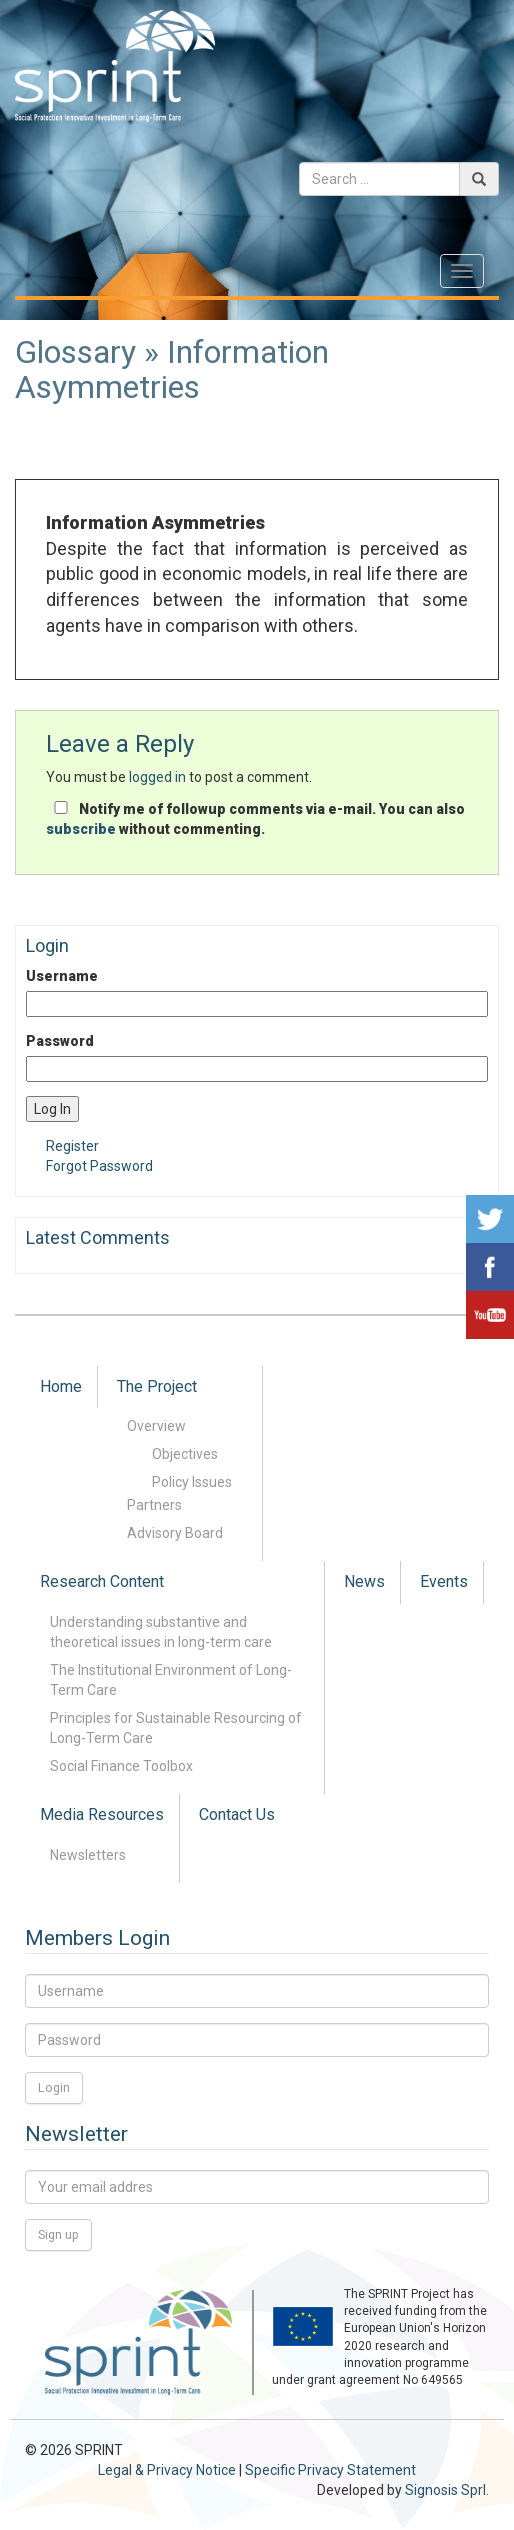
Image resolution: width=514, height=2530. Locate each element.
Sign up (58, 2234)
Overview (156, 1426)
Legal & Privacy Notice (167, 2470)
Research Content (102, 1581)
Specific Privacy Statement (330, 2470)
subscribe (81, 829)
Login (54, 2087)
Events (444, 1581)
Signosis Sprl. (447, 2490)
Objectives (185, 1454)
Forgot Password (99, 1166)
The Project (157, 1386)
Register (72, 1146)
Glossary (75, 352)
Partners (154, 1505)
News (364, 1581)
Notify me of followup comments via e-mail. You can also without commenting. (255, 819)
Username (62, 976)
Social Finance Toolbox (121, 1766)
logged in (157, 777)
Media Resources (102, 1814)
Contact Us (237, 1814)
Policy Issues (192, 1482)
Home (61, 1386)
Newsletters (88, 1855)
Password (60, 1041)
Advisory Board (175, 1533)
